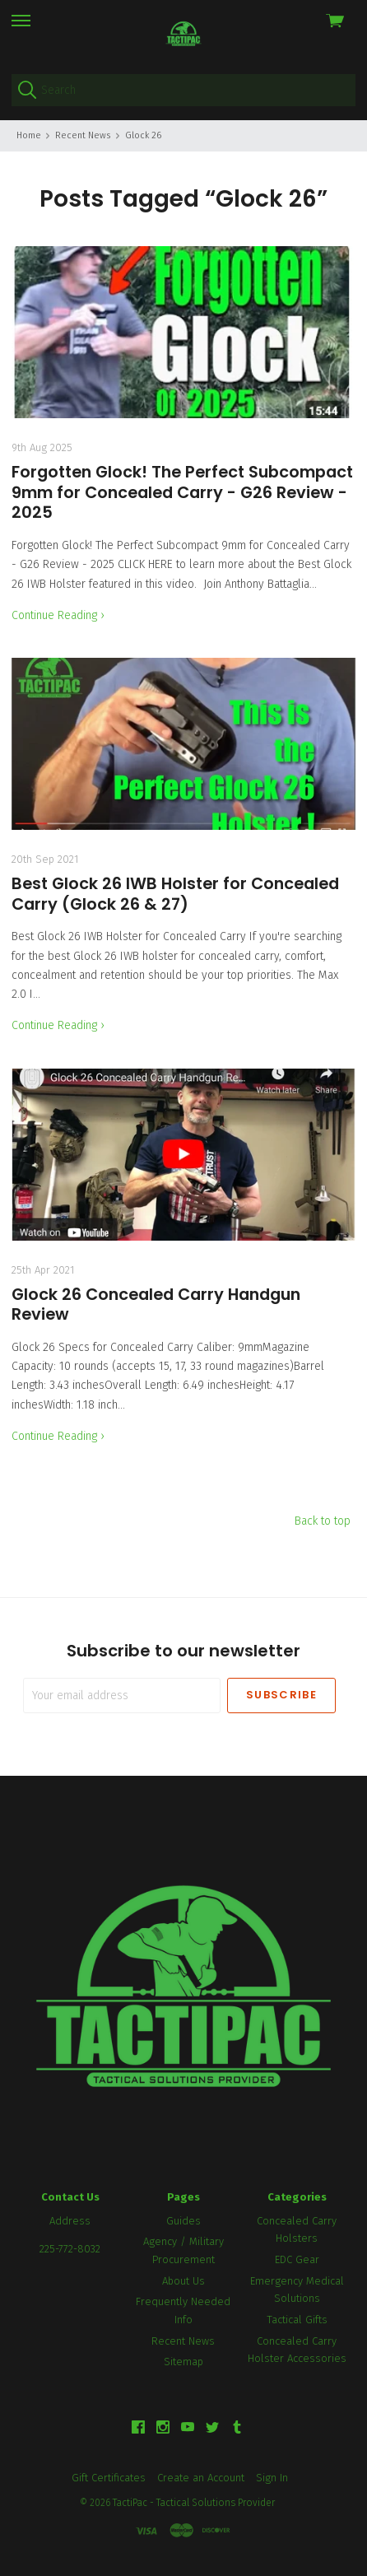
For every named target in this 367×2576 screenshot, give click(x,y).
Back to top (323, 1521)
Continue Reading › (58, 615)
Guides (183, 2221)
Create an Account (200, 2477)
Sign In (272, 2477)
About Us (183, 2281)
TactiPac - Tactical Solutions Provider (194, 2502)
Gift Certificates (109, 2477)
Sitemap (183, 2361)
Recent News (183, 2341)
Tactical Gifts (297, 2319)
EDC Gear (297, 2259)
